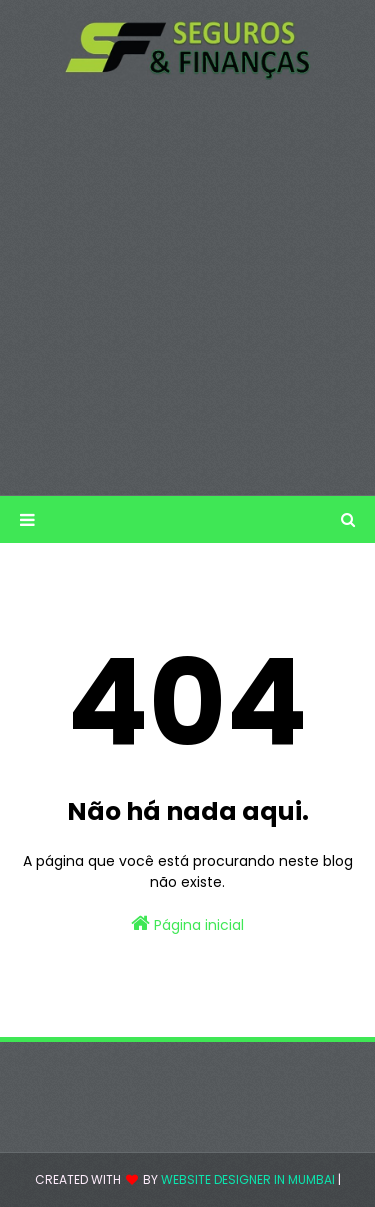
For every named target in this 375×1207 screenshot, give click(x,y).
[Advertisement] (187, 287)
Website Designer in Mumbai (248, 1179)
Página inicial (187, 924)
